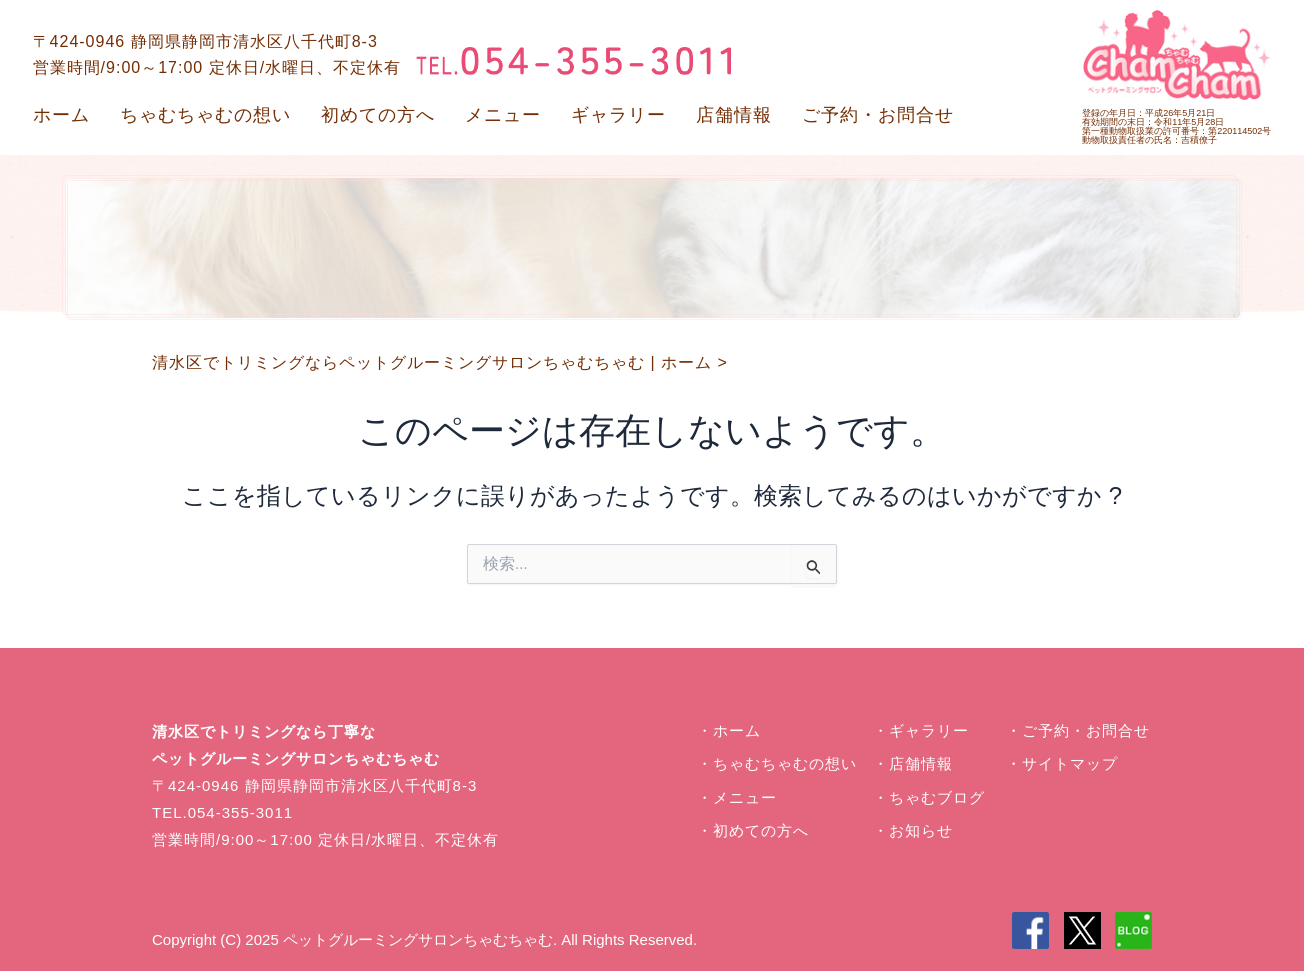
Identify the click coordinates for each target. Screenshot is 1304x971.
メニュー (503, 115)
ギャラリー (618, 115)
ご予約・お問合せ (878, 115)
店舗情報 (734, 115)
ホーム (61, 115)
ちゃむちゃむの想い (205, 115)
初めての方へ (378, 115)
